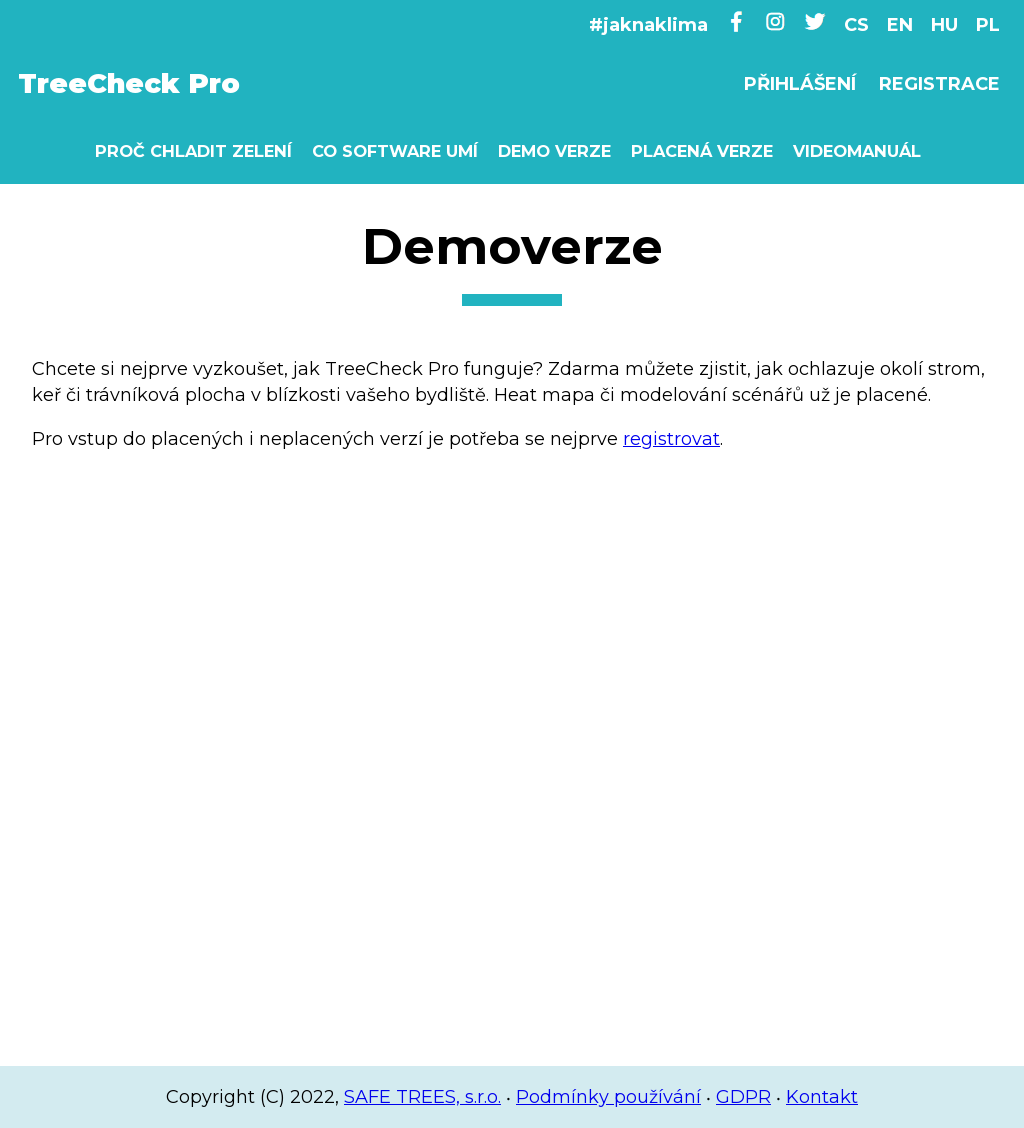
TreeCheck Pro (129, 83)
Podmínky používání (608, 1097)
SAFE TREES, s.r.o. (422, 1097)
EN (900, 25)
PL (988, 25)
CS (856, 25)
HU (944, 25)
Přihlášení (800, 84)
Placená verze (702, 151)
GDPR (743, 1097)
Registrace (939, 84)
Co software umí (395, 151)
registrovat (671, 439)
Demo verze (554, 151)
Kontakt (822, 1097)
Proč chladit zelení (193, 151)
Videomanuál (857, 151)
